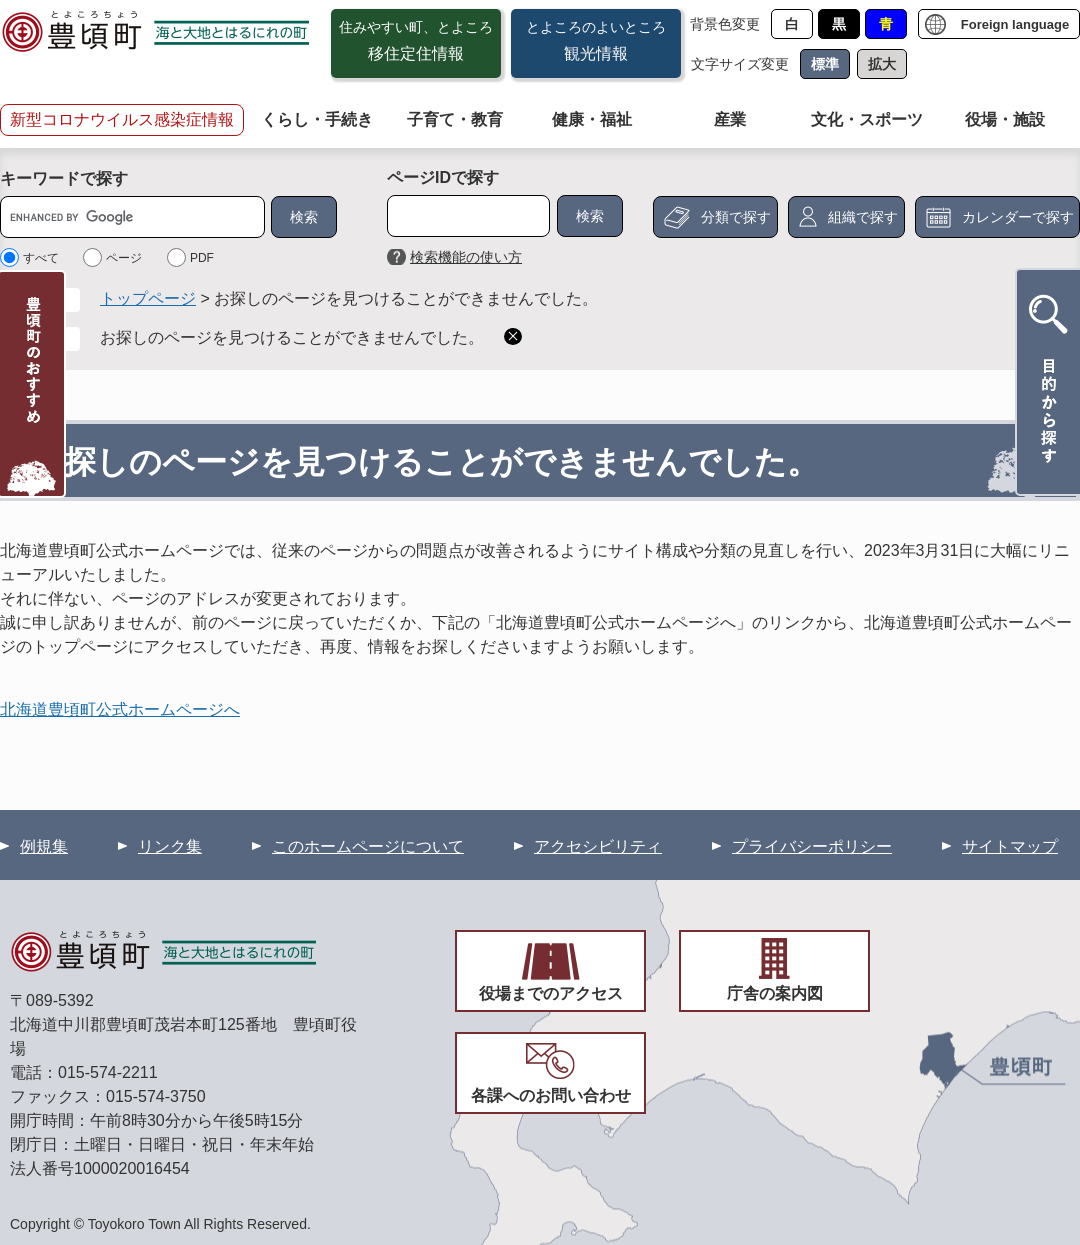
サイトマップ (1010, 846)
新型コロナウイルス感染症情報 (122, 119)
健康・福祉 (592, 119)
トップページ (148, 298)
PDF (202, 258)
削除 (513, 336)
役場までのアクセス (551, 993)
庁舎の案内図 (775, 993)
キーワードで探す (64, 178)
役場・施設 (1005, 119)
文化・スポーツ (867, 119)
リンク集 (170, 846)
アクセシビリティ (598, 846)
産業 (730, 119)
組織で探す (863, 217)
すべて (41, 258)
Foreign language (1015, 24)
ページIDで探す (443, 177)
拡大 (882, 64)
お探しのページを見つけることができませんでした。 (292, 337)
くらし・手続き (317, 119)
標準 (825, 64)
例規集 (44, 846)
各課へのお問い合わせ (551, 1095)
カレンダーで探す (1018, 217)
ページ (124, 258)
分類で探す (736, 217)
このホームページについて (368, 846)
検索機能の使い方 (466, 257)
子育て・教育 (455, 119)
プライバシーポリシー (812, 846)
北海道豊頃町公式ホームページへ (120, 709)
